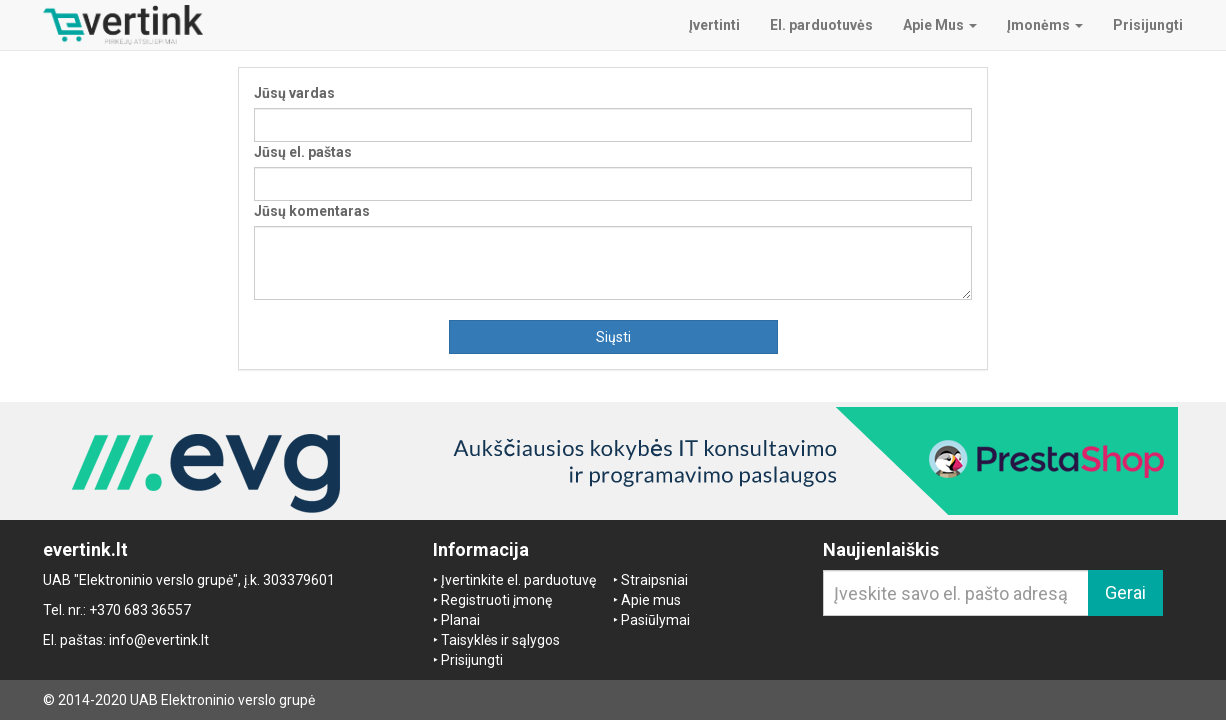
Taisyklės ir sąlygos (500, 640)
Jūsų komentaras (312, 211)
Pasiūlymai (655, 620)
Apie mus (651, 600)
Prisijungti (472, 660)
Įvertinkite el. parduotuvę (518, 580)
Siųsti (613, 337)
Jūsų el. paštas (303, 152)
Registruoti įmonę (496, 600)
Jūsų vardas (294, 93)
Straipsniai (654, 580)
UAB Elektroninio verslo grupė (222, 700)
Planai (460, 620)
